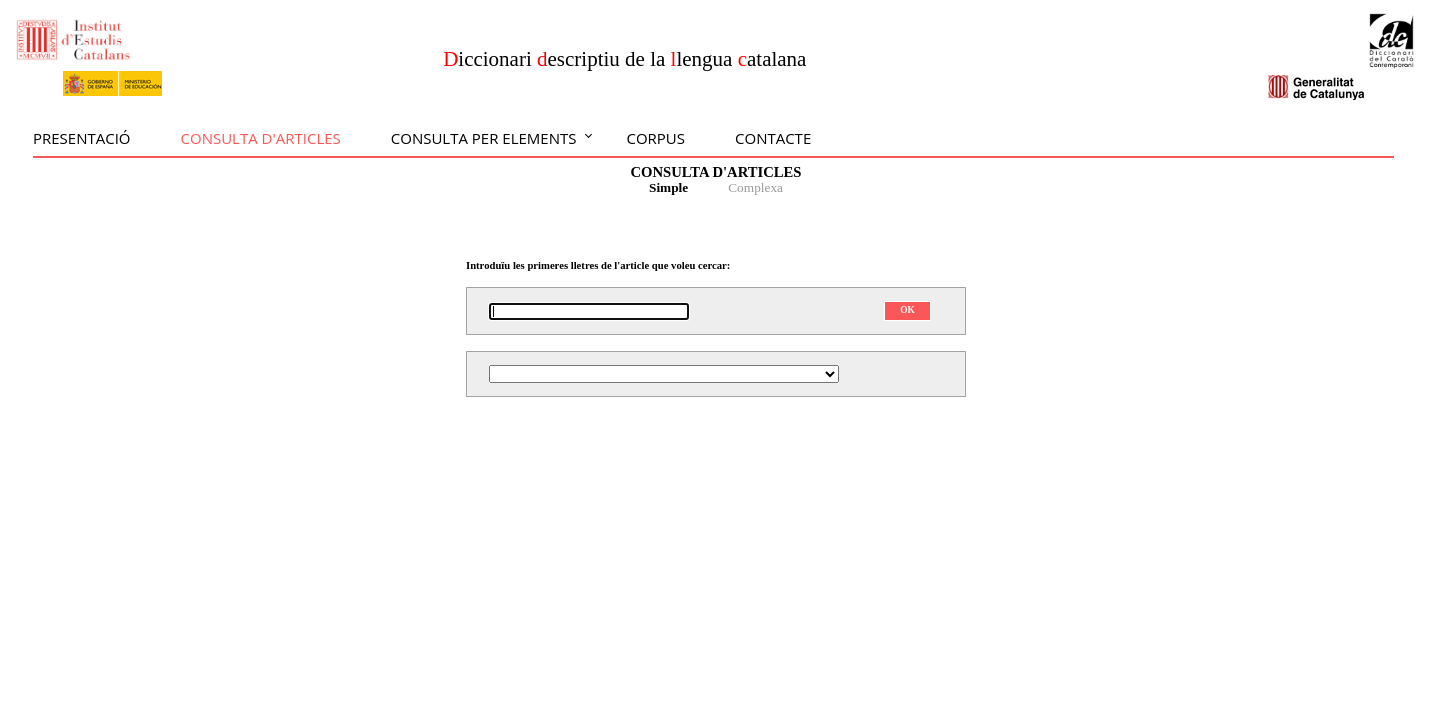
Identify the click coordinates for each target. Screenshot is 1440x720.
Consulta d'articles (261, 138)
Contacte (773, 138)
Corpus (655, 138)
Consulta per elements (484, 138)
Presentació (82, 138)
